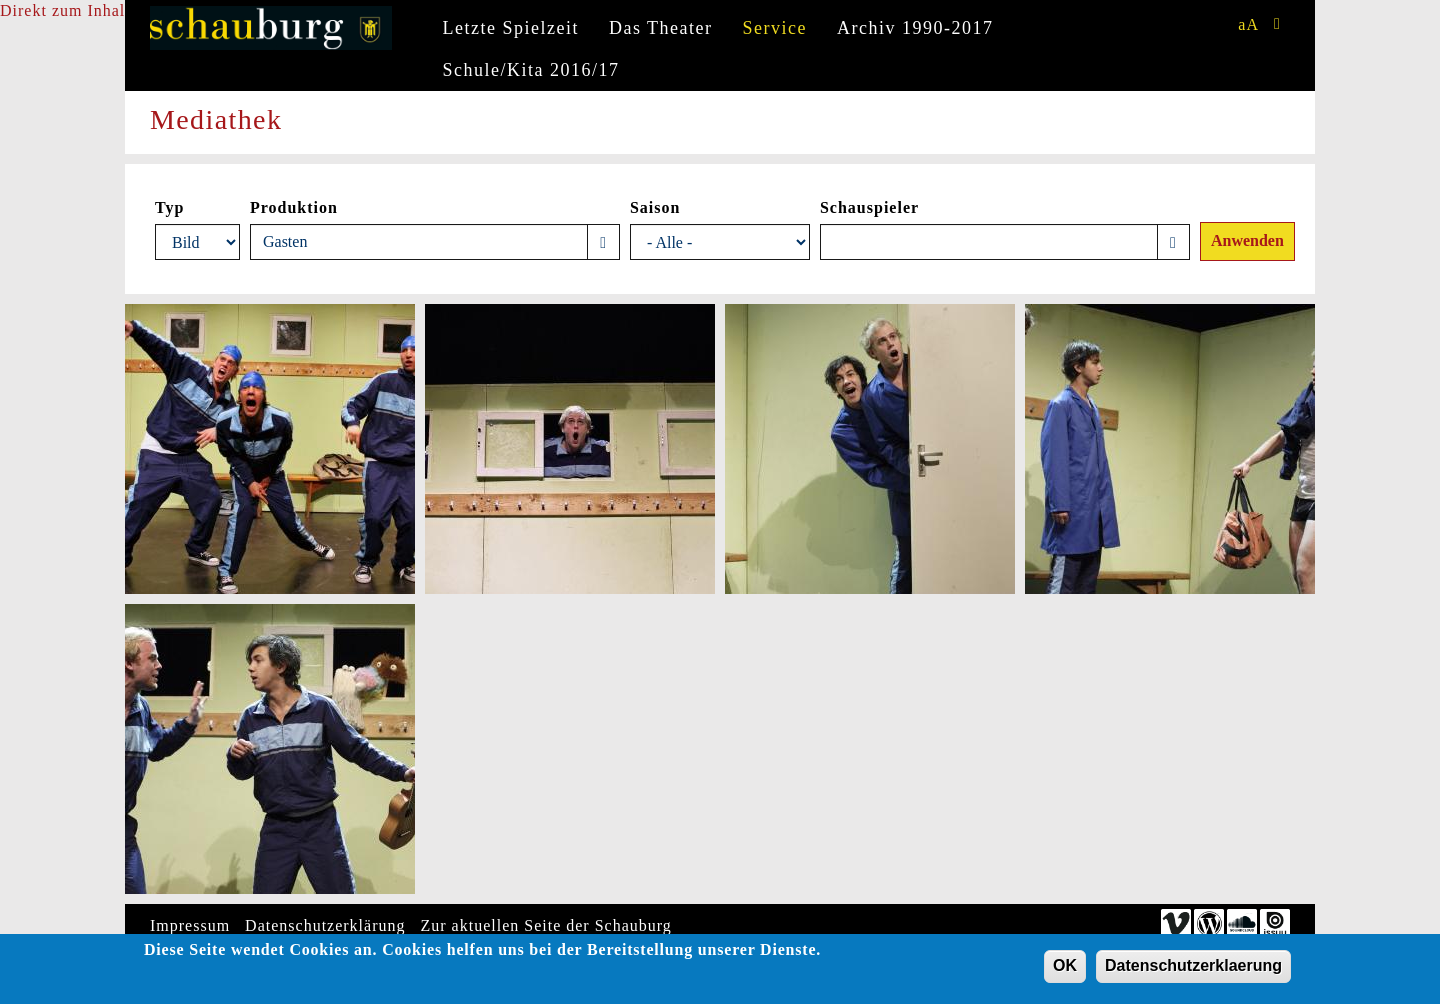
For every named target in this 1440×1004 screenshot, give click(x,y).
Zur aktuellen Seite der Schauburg (546, 925)
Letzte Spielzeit (511, 28)
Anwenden (1247, 240)
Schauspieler (869, 207)
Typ (169, 207)
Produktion (294, 207)
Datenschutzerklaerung (1193, 969)
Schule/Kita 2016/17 (531, 70)
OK (1065, 969)
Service (775, 28)
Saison (655, 207)
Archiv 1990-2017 (915, 28)
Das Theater (661, 28)
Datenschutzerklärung (325, 925)
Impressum (190, 925)
